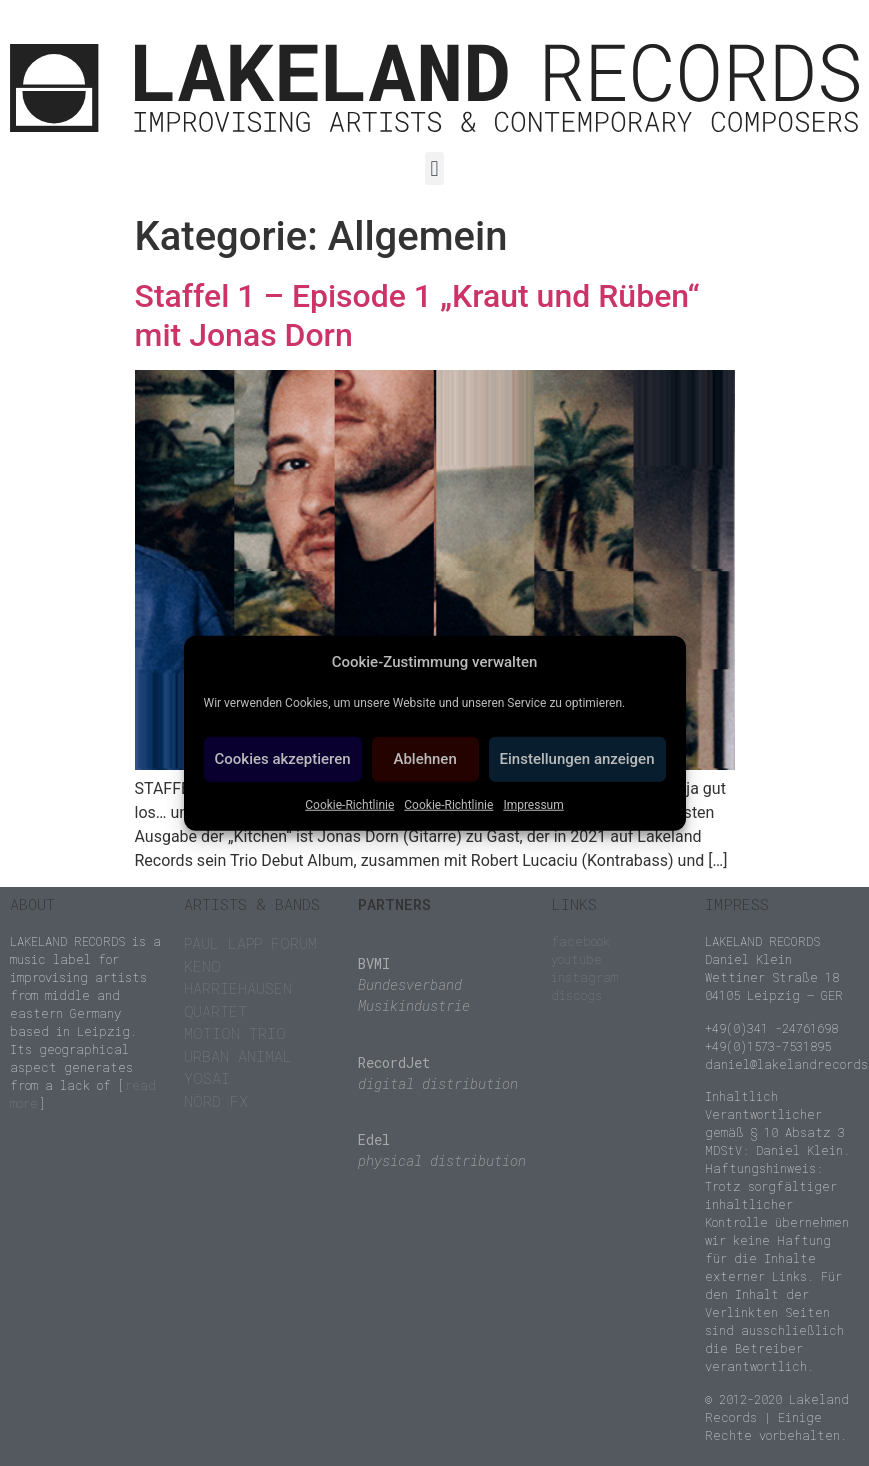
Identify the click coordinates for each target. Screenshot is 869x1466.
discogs (576, 995)
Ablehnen (424, 759)
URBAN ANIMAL (238, 1056)
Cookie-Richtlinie (349, 804)
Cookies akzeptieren (283, 759)
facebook (580, 941)
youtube (576, 959)
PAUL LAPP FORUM (250, 943)
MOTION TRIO (235, 1033)
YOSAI (207, 1078)
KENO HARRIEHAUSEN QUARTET (238, 988)
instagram (584, 977)
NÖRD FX (216, 1101)
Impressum (533, 804)
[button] (434, 168)
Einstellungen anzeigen (577, 759)
